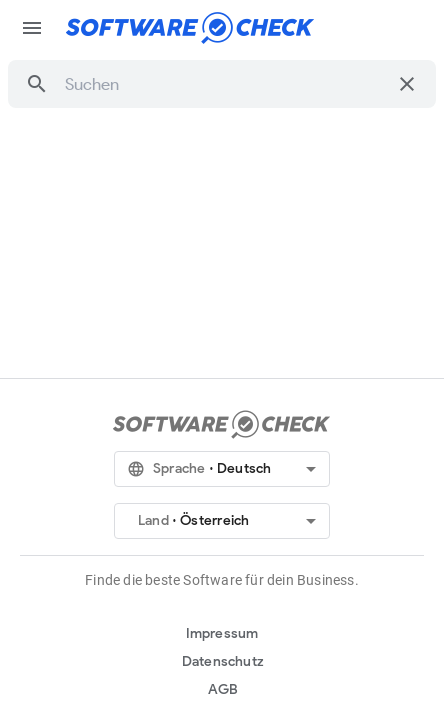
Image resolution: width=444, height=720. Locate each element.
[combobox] (225, 84)
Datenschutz (223, 661)
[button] (37, 84)
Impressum (222, 633)
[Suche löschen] (407, 84)
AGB (223, 689)
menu (32, 28)
